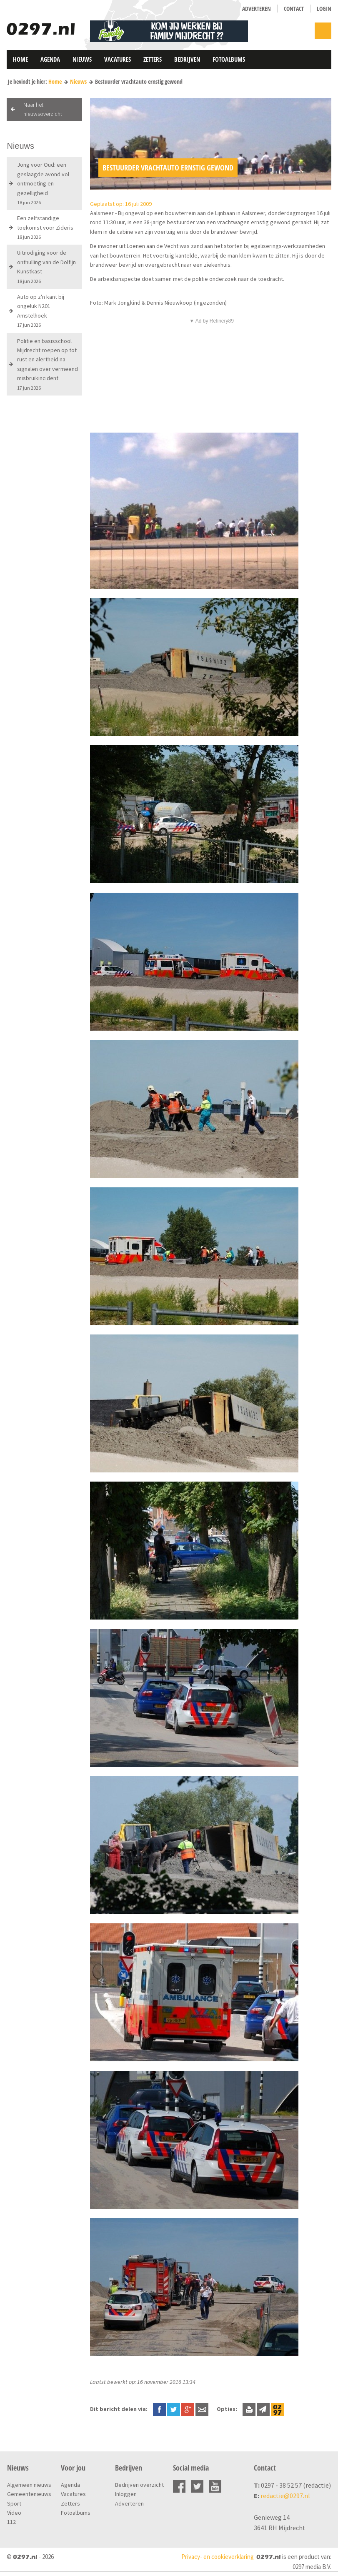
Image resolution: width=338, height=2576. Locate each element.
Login (324, 9)
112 (11, 2522)
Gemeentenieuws (29, 2494)
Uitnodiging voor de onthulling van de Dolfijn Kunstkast (46, 266)
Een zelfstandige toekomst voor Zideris (45, 227)
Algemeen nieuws (29, 2484)
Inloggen (126, 2494)
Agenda (50, 59)
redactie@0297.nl (285, 2495)
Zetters (152, 59)
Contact (294, 9)
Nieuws (82, 59)
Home (20, 59)
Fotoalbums (229, 59)
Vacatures (117, 59)
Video (14, 2512)
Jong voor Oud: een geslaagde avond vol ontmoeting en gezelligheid (43, 183)
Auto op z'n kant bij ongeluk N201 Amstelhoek (40, 310)
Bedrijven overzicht (139, 2484)
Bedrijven (187, 59)
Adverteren (256, 9)
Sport (14, 2503)
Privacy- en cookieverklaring (217, 2557)
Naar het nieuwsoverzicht (42, 109)
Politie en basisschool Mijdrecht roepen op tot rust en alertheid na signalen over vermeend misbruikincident (47, 364)
